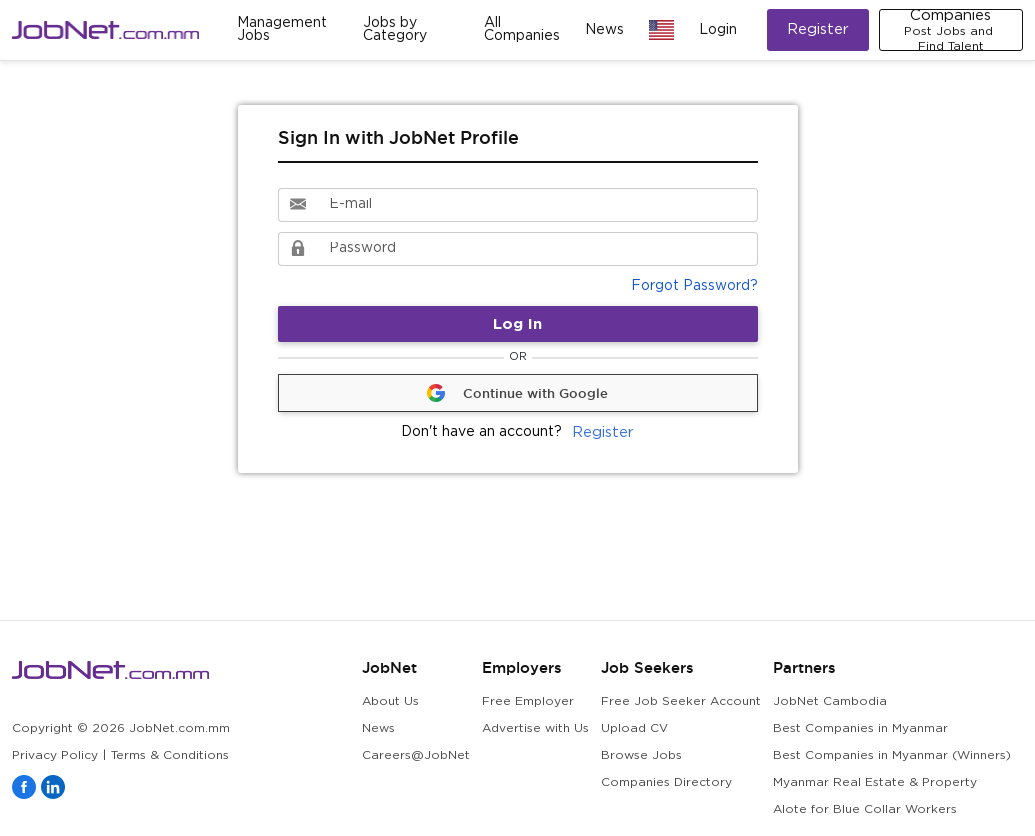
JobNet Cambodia (830, 701)
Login (718, 30)
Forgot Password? (694, 286)
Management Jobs (282, 29)
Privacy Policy (55, 755)
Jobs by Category (395, 29)
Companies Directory (666, 782)
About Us (390, 701)
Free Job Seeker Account (681, 701)
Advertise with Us (535, 728)
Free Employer (528, 701)
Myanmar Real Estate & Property (875, 782)
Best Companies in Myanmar (860, 728)
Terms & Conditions (170, 755)
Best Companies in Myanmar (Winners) (892, 755)
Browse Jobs (641, 755)
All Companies (522, 29)
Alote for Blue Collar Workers (865, 809)
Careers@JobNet (416, 755)
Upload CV (634, 728)
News (604, 30)
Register (818, 29)
